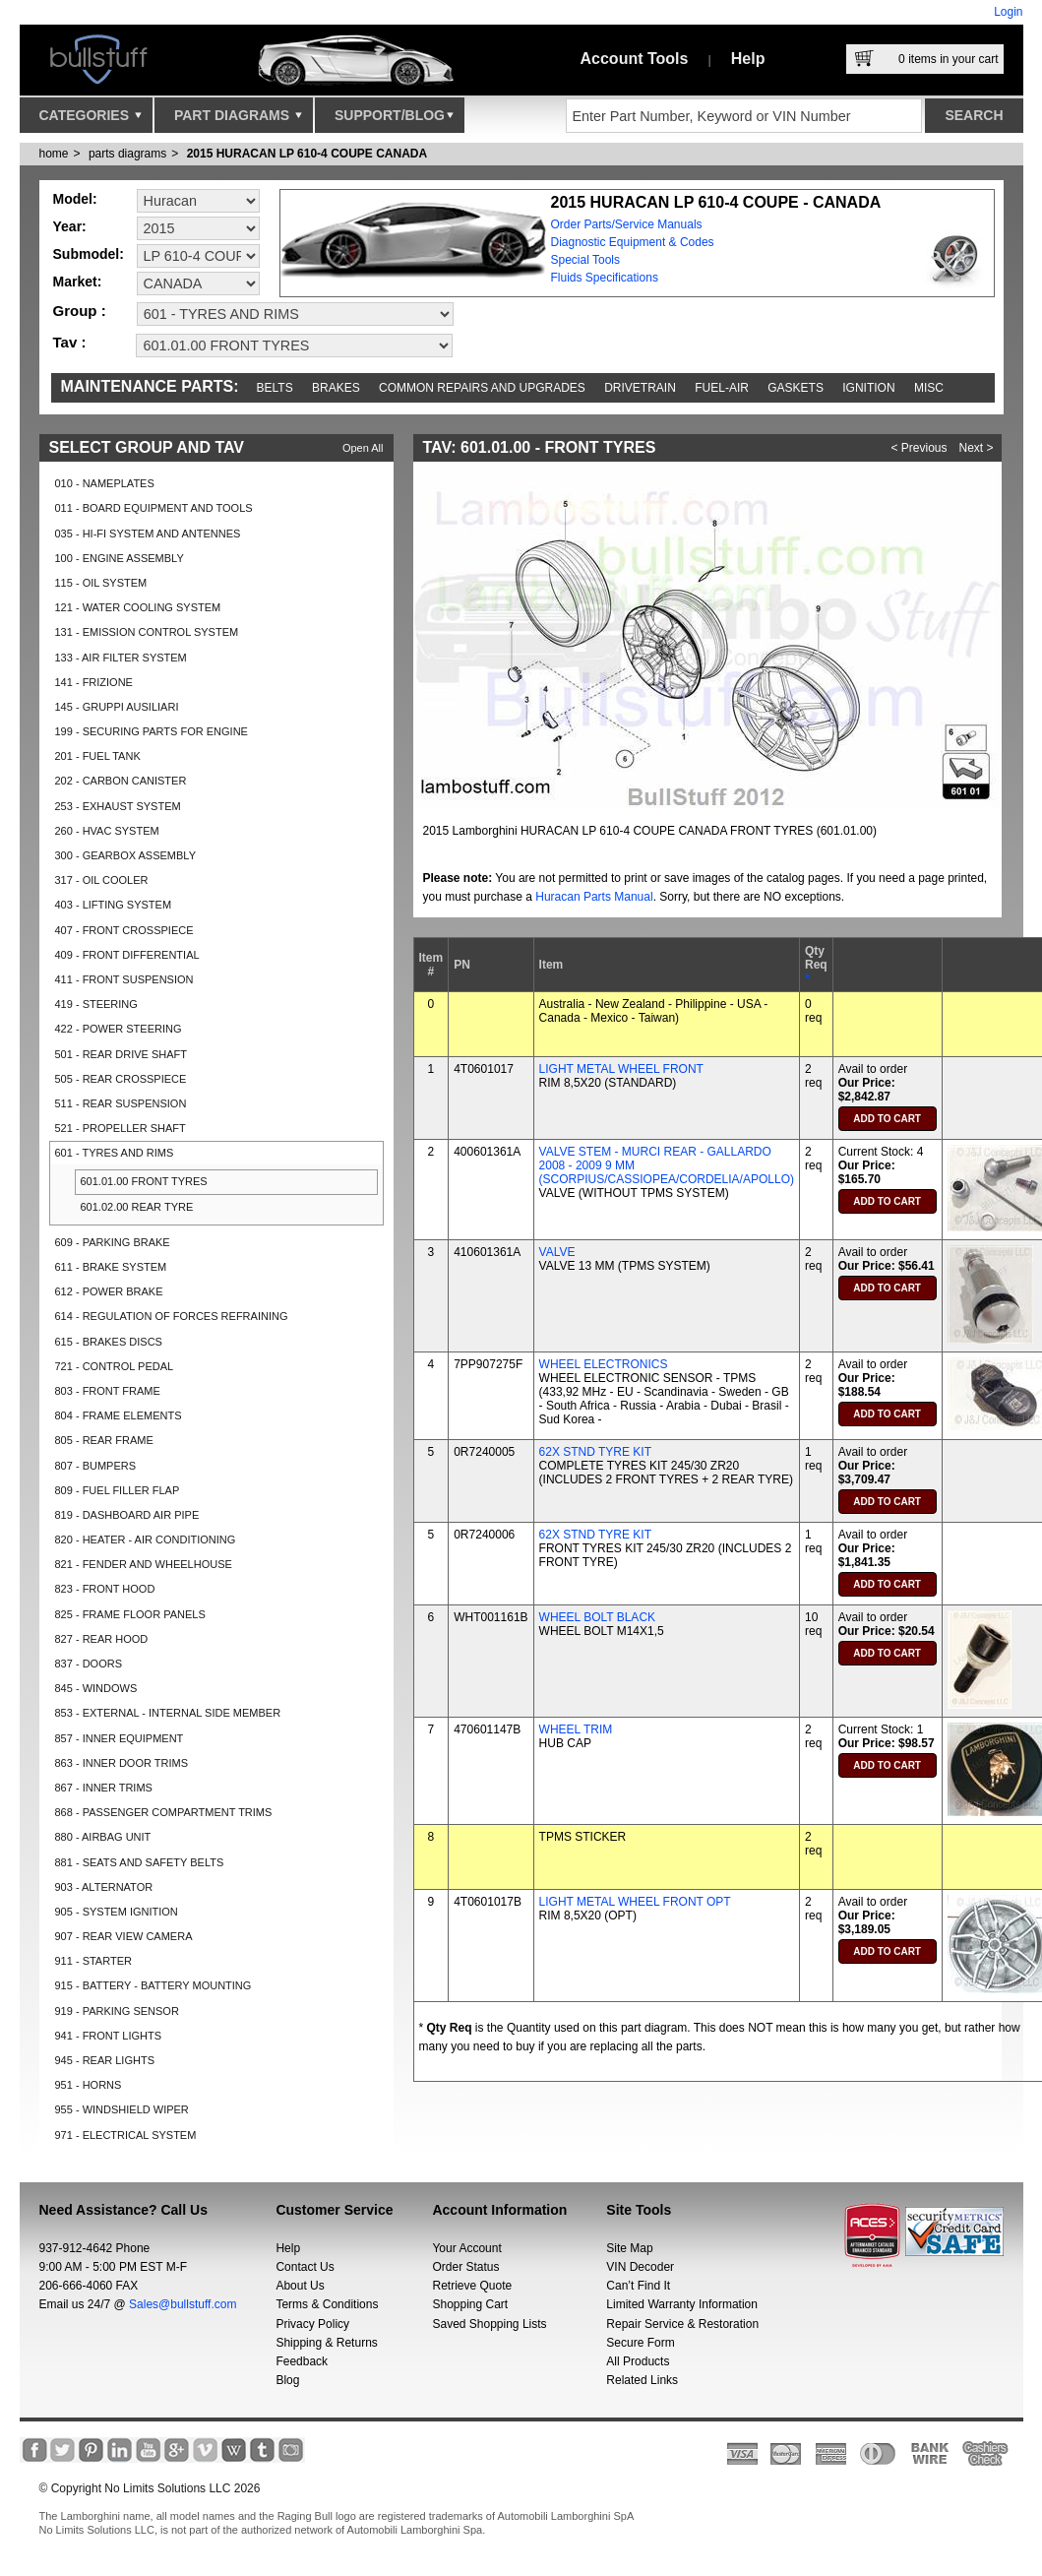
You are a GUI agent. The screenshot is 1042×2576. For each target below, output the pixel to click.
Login (1008, 12)
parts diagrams (127, 153)
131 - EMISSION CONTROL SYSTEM (147, 632)
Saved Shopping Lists (489, 2324)
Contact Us (305, 2267)
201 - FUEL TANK (98, 756)
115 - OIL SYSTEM (101, 583)
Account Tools (635, 58)
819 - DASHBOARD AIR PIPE (127, 1515)
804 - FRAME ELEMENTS (118, 1415)
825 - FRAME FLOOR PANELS (130, 1614)
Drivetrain (640, 388)
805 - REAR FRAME (104, 1440)
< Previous (919, 448)
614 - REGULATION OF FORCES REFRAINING (171, 1316)
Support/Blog (394, 120)
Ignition (868, 388)
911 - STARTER (93, 1961)
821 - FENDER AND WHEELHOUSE (143, 1564)
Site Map (629, 2248)
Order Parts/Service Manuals (627, 224)
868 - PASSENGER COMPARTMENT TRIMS (164, 1812)
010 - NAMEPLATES (104, 483)
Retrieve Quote (472, 2286)
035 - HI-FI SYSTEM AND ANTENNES (148, 533)
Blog (287, 2380)
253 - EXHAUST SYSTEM (118, 806)
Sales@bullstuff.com (182, 2304)
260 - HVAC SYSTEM (107, 831)
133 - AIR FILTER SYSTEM (121, 657)
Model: (75, 199)
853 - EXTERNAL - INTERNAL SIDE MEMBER (168, 1713)
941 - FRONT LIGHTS (108, 2036)
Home (54, 153)
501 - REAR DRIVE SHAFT (121, 1054)
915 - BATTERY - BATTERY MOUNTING (153, 1985)
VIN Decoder (640, 2267)
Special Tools (586, 260)
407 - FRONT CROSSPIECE (124, 930)
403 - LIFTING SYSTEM (113, 905)
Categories (90, 120)
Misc (929, 388)
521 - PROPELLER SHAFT (120, 1128)
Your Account (466, 2248)
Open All (363, 448)
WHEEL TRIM (576, 1729)
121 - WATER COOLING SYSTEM (138, 607)
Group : (79, 310)
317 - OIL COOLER (102, 880)
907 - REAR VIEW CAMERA (124, 1936)
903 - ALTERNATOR (104, 1887)
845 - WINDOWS (96, 1688)
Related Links (642, 2380)
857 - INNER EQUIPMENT (119, 1738)
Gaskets (795, 388)
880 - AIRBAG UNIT (103, 1837)
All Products (637, 2361)
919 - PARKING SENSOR (117, 2011)
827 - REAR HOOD (102, 1639)
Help (748, 58)
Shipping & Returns (326, 2343)
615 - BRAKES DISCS (108, 1342)
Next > (976, 448)
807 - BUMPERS (96, 1466)
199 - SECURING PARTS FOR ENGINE (151, 731)
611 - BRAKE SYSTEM (111, 1267)
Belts (275, 388)
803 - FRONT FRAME (107, 1391)
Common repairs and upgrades (482, 388)
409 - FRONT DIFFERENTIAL (127, 955)
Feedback (302, 2361)
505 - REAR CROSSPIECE (121, 1079)
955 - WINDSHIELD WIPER (122, 2109)
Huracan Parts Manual (593, 897)
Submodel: (88, 254)
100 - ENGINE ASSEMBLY (119, 558)
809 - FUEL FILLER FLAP (117, 1490)
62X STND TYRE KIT (595, 1452)
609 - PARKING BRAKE (112, 1242)
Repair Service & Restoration (682, 2324)
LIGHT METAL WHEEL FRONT (621, 1069)
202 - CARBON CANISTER (121, 780)
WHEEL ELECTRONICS (603, 1364)
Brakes (336, 388)
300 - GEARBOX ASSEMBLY (125, 855)
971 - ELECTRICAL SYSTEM (126, 2135)
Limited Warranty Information (682, 2304)
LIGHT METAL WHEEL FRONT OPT (635, 1902)
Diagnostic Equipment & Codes (632, 242)
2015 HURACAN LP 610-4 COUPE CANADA (307, 153)
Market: (77, 281)
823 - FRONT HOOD (105, 1589)
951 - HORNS (88, 2085)
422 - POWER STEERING (118, 1029)
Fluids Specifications (604, 277)
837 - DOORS (88, 1663)
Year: (70, 226)
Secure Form (640, 2343)
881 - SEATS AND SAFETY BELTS (139, 1862)
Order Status (465, 2267)
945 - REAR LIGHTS (104, 2060)
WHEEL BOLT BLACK (597, 1617)
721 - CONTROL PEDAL (114, 1366)
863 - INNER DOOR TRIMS (122, 1763)
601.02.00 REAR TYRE (137, 1207)
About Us (300, 2286)
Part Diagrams (238, 120)
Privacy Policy (312, 2324)
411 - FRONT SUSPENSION (124, 979)
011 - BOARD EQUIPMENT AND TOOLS (154, 508)
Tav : (70, 342)
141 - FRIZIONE (94, 682)
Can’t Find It (638, 2286)
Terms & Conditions (327, 2304)
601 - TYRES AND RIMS (114, 1153)
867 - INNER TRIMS (104, 1787)
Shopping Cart (470, 2304)
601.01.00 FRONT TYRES (144, 1181)
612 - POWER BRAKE (109, 1291)
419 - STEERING (96, 1004)
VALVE (557, 1252)
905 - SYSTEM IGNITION (116, 1911)
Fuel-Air (722, 388)
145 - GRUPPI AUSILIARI (117, 707)
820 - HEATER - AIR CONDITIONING (145, 1539)
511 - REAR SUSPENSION (121, 1103)
